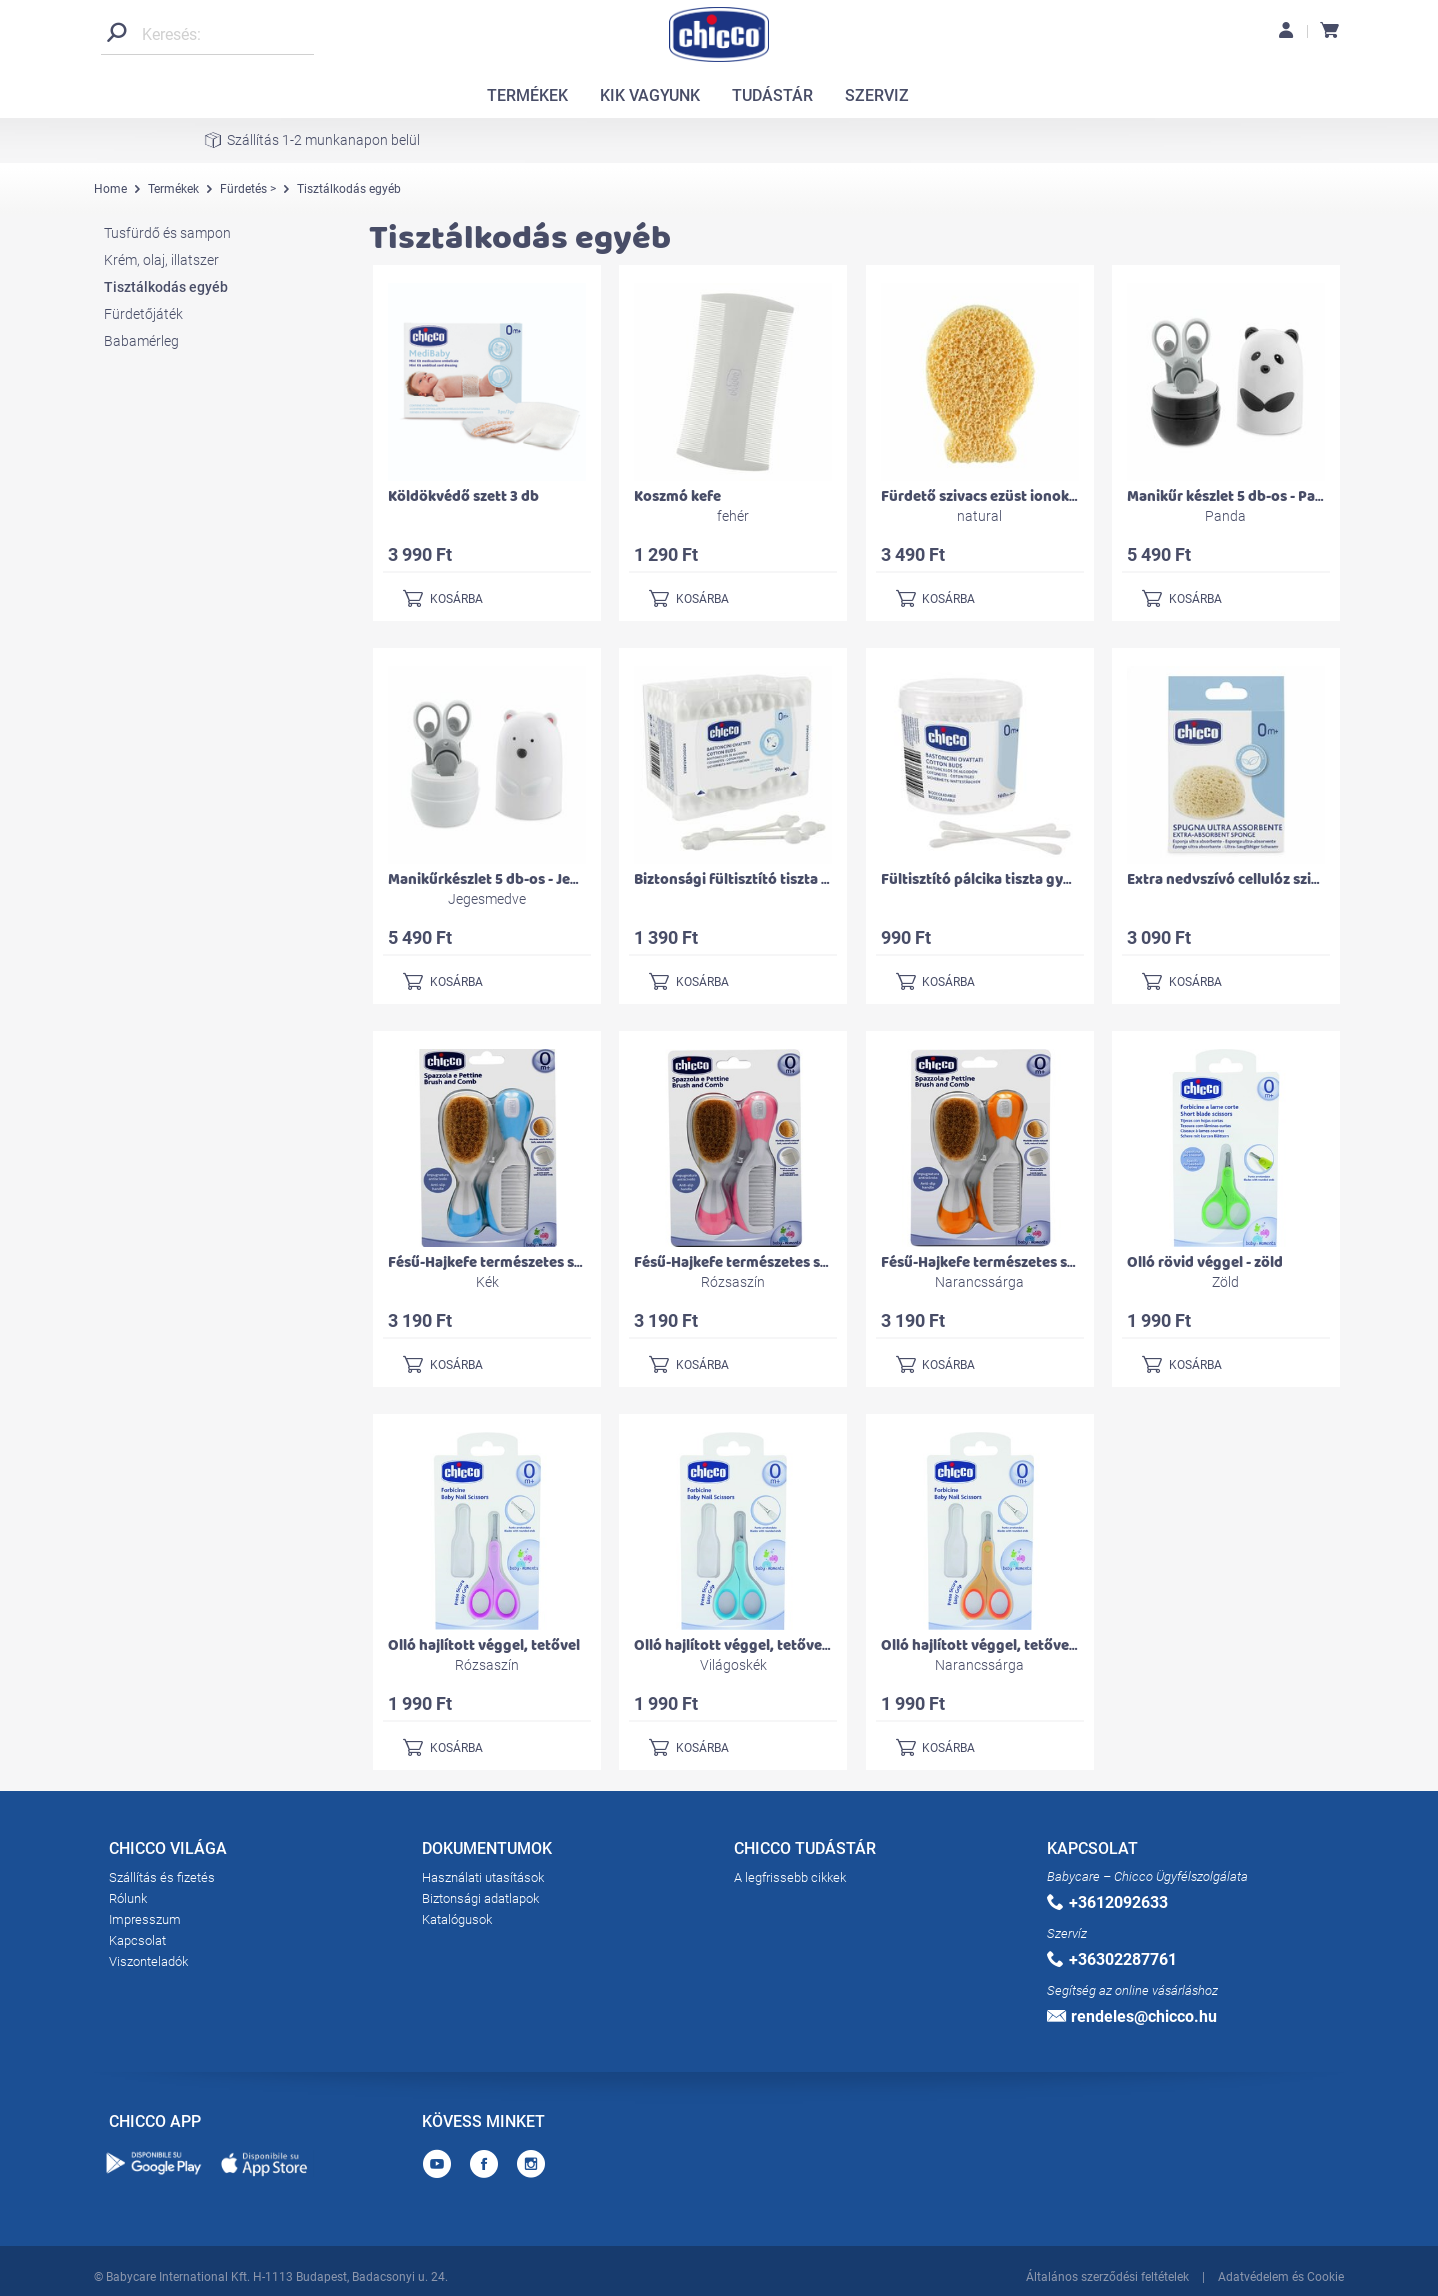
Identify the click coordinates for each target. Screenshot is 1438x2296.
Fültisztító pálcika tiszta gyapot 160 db (1011, 879)
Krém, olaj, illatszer (161, 260)
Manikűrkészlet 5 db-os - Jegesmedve (514, 879)
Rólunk (128, 1898)
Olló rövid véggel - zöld (1205, 1262)
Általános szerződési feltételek (1107, 2274)
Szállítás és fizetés (162, 1877)
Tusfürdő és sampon (167, 233)
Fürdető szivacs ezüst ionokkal (985, 496)
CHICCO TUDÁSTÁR (805, 1852)
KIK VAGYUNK (650, 95)
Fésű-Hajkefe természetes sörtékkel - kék (527, 1262)
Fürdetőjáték (143, 314)
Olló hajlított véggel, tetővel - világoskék (772, 1645)
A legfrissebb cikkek (790, 1877)
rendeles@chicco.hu (1132, 2016)
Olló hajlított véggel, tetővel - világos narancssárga (1054, 1645)
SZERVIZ (877, 95)
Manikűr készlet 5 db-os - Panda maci (1251, 496)
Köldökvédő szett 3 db (463, 496)
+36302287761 (1112, 1959)
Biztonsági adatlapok (480, 1898)
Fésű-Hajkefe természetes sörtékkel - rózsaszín (793, 1262)
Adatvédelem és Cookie (1281, 2274)
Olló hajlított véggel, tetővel (484, 1645)
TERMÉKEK (527, 95)
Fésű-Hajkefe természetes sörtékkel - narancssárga (1054, 1262)
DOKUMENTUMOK (487, 1852)
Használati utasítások (483, 1877)
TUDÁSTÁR (772, 95)
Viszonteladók (148, 1961)
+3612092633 (1107, 1902)
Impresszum (145, 1919)
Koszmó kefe (677, 496)
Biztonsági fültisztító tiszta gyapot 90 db (772, 879)
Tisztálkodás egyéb (166, 287)
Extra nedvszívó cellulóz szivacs (1234, 879)
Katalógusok (457, 1919)
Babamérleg (141, 341)
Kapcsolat (137, 1940)
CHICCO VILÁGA (168, 1852)
